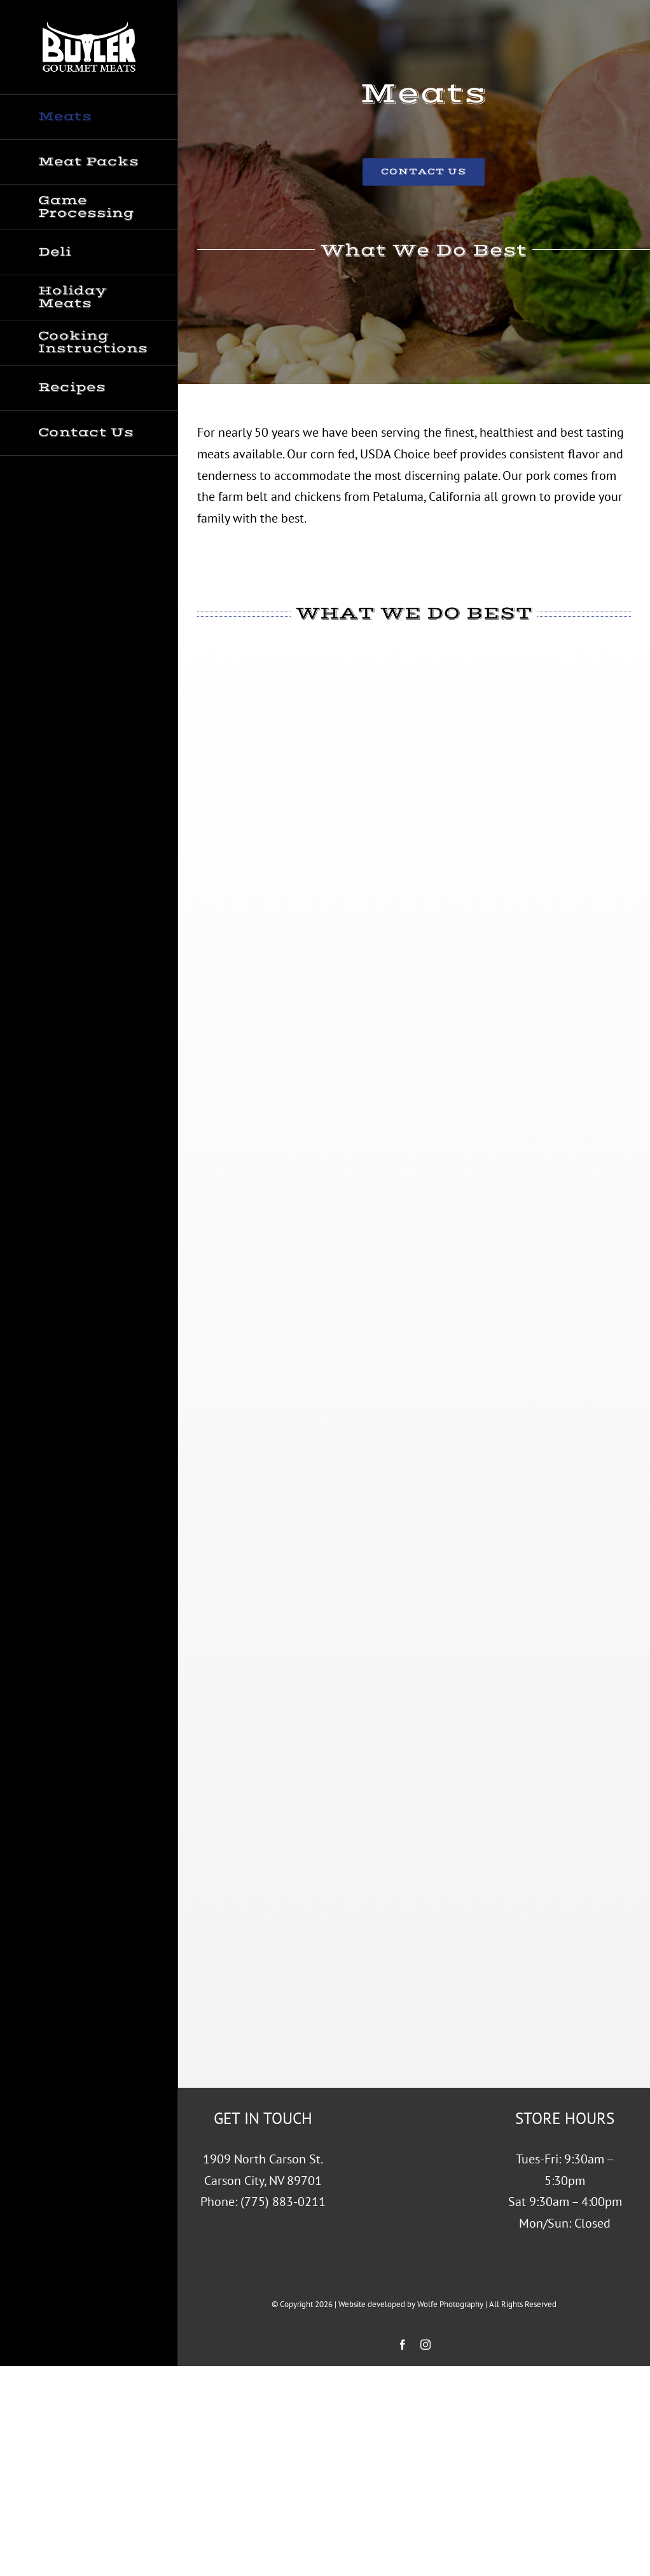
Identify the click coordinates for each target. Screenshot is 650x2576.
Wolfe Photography (450, 2304)
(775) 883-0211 (283, 2201)
